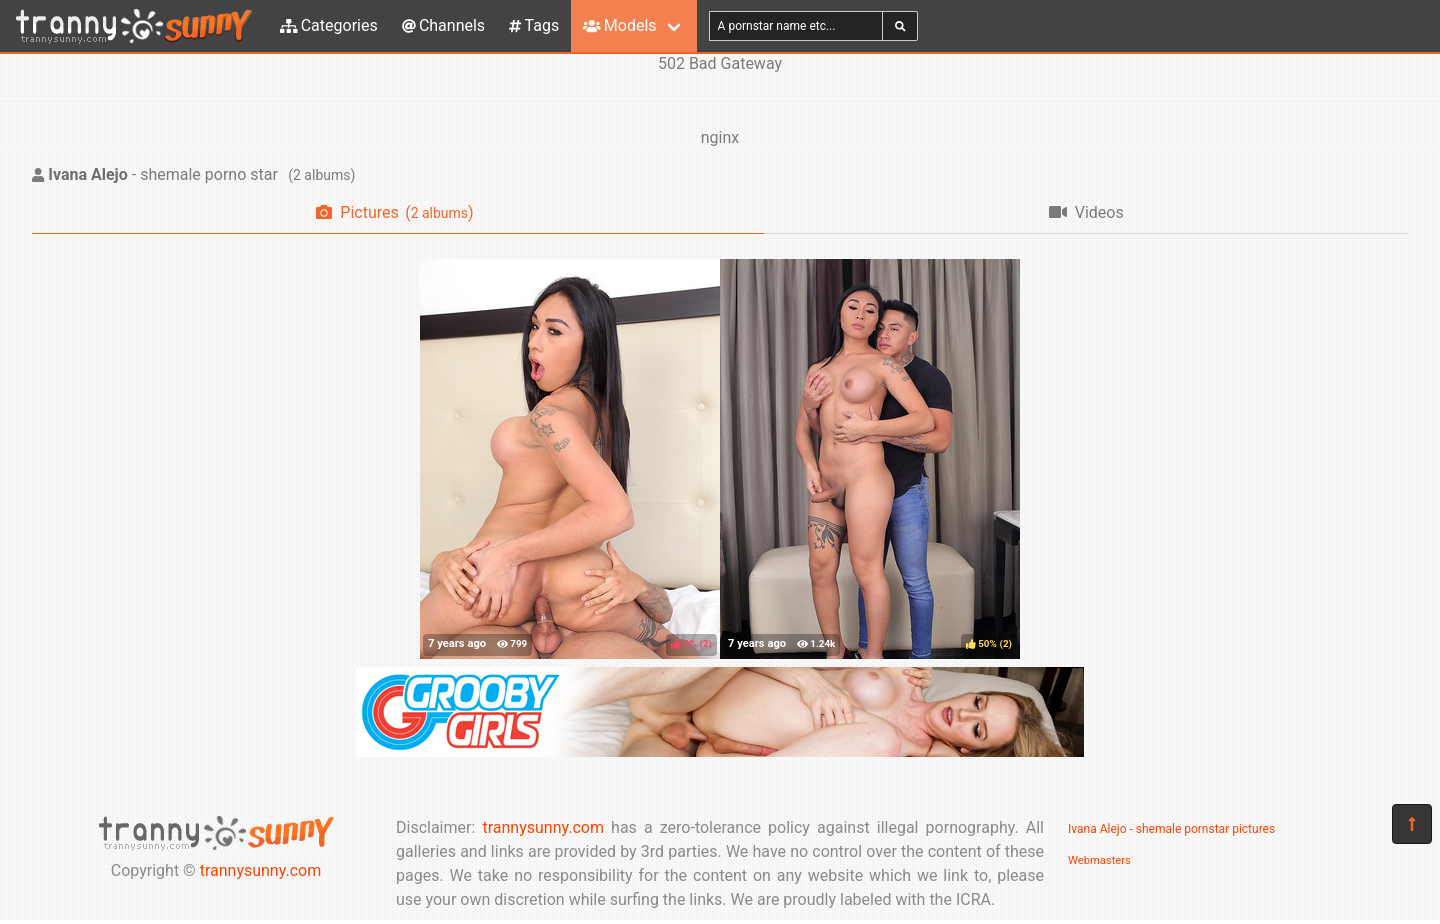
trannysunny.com (261, 870)
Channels (443, 25)
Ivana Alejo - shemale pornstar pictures (1171, 829)
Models (619, 25)
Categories (329, 25)
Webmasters (1099, 860)
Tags (534, 25)
